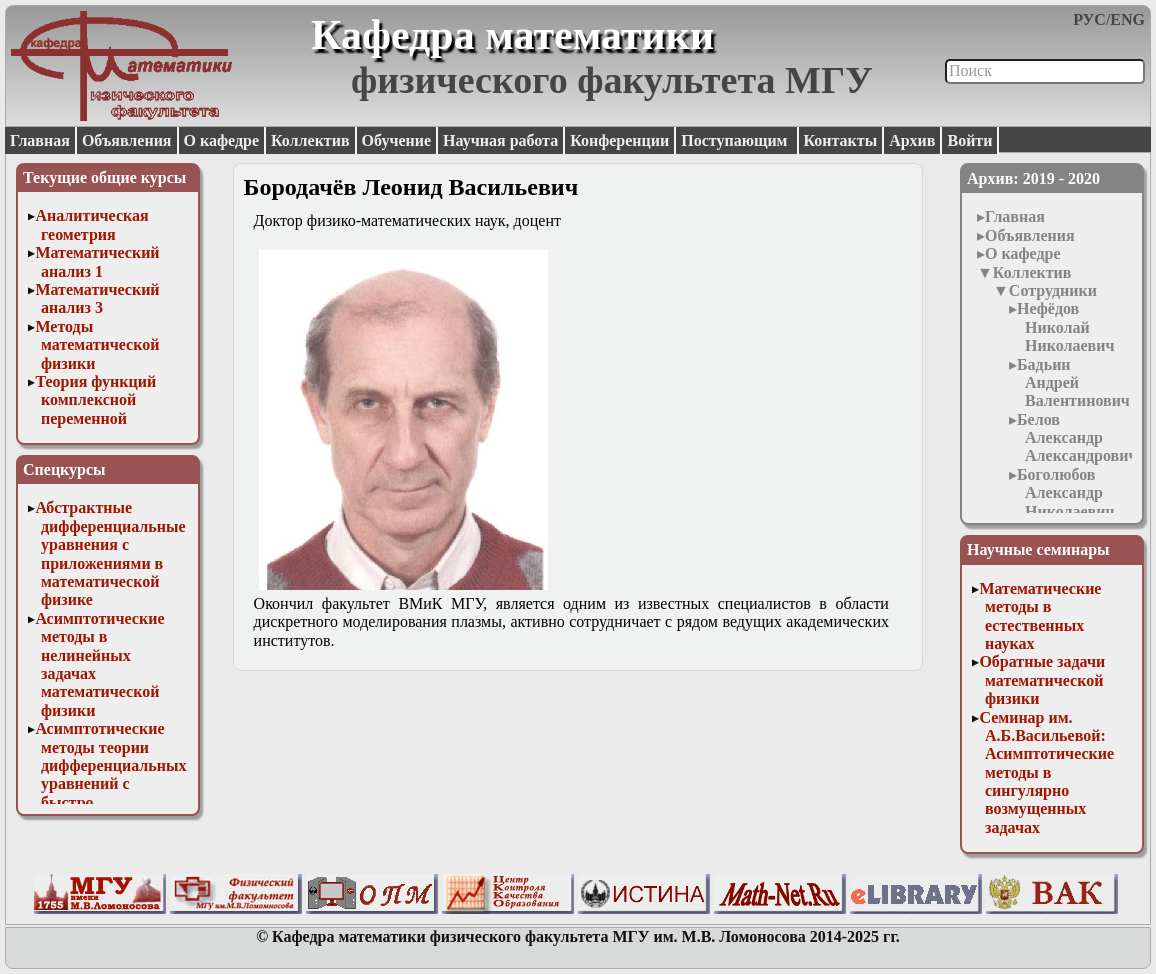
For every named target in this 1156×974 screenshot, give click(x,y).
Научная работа (500, 140)
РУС (1089, 19)
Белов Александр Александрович (1077, 438)
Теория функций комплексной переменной (95, 400)
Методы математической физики (97, 345)
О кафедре (221, 140)
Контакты (841, 140)
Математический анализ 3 (97, 298)
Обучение (397, 140)
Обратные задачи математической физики (1042, 680)
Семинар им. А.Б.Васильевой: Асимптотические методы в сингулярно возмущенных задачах (1046, 772)
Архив (912, 140)
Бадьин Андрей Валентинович (1073, 383)
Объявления (127, 140)
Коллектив (310, 140)
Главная (40, 140)
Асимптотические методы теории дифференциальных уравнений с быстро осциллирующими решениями (110, 783)
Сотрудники (1053, 290)
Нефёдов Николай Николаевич (1065, 327)
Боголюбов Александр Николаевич (1065, 493)
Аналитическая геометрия (91, 224)
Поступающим (736, 140)
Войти (969, 140)
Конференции (619, 140)
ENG (1127, 19)
